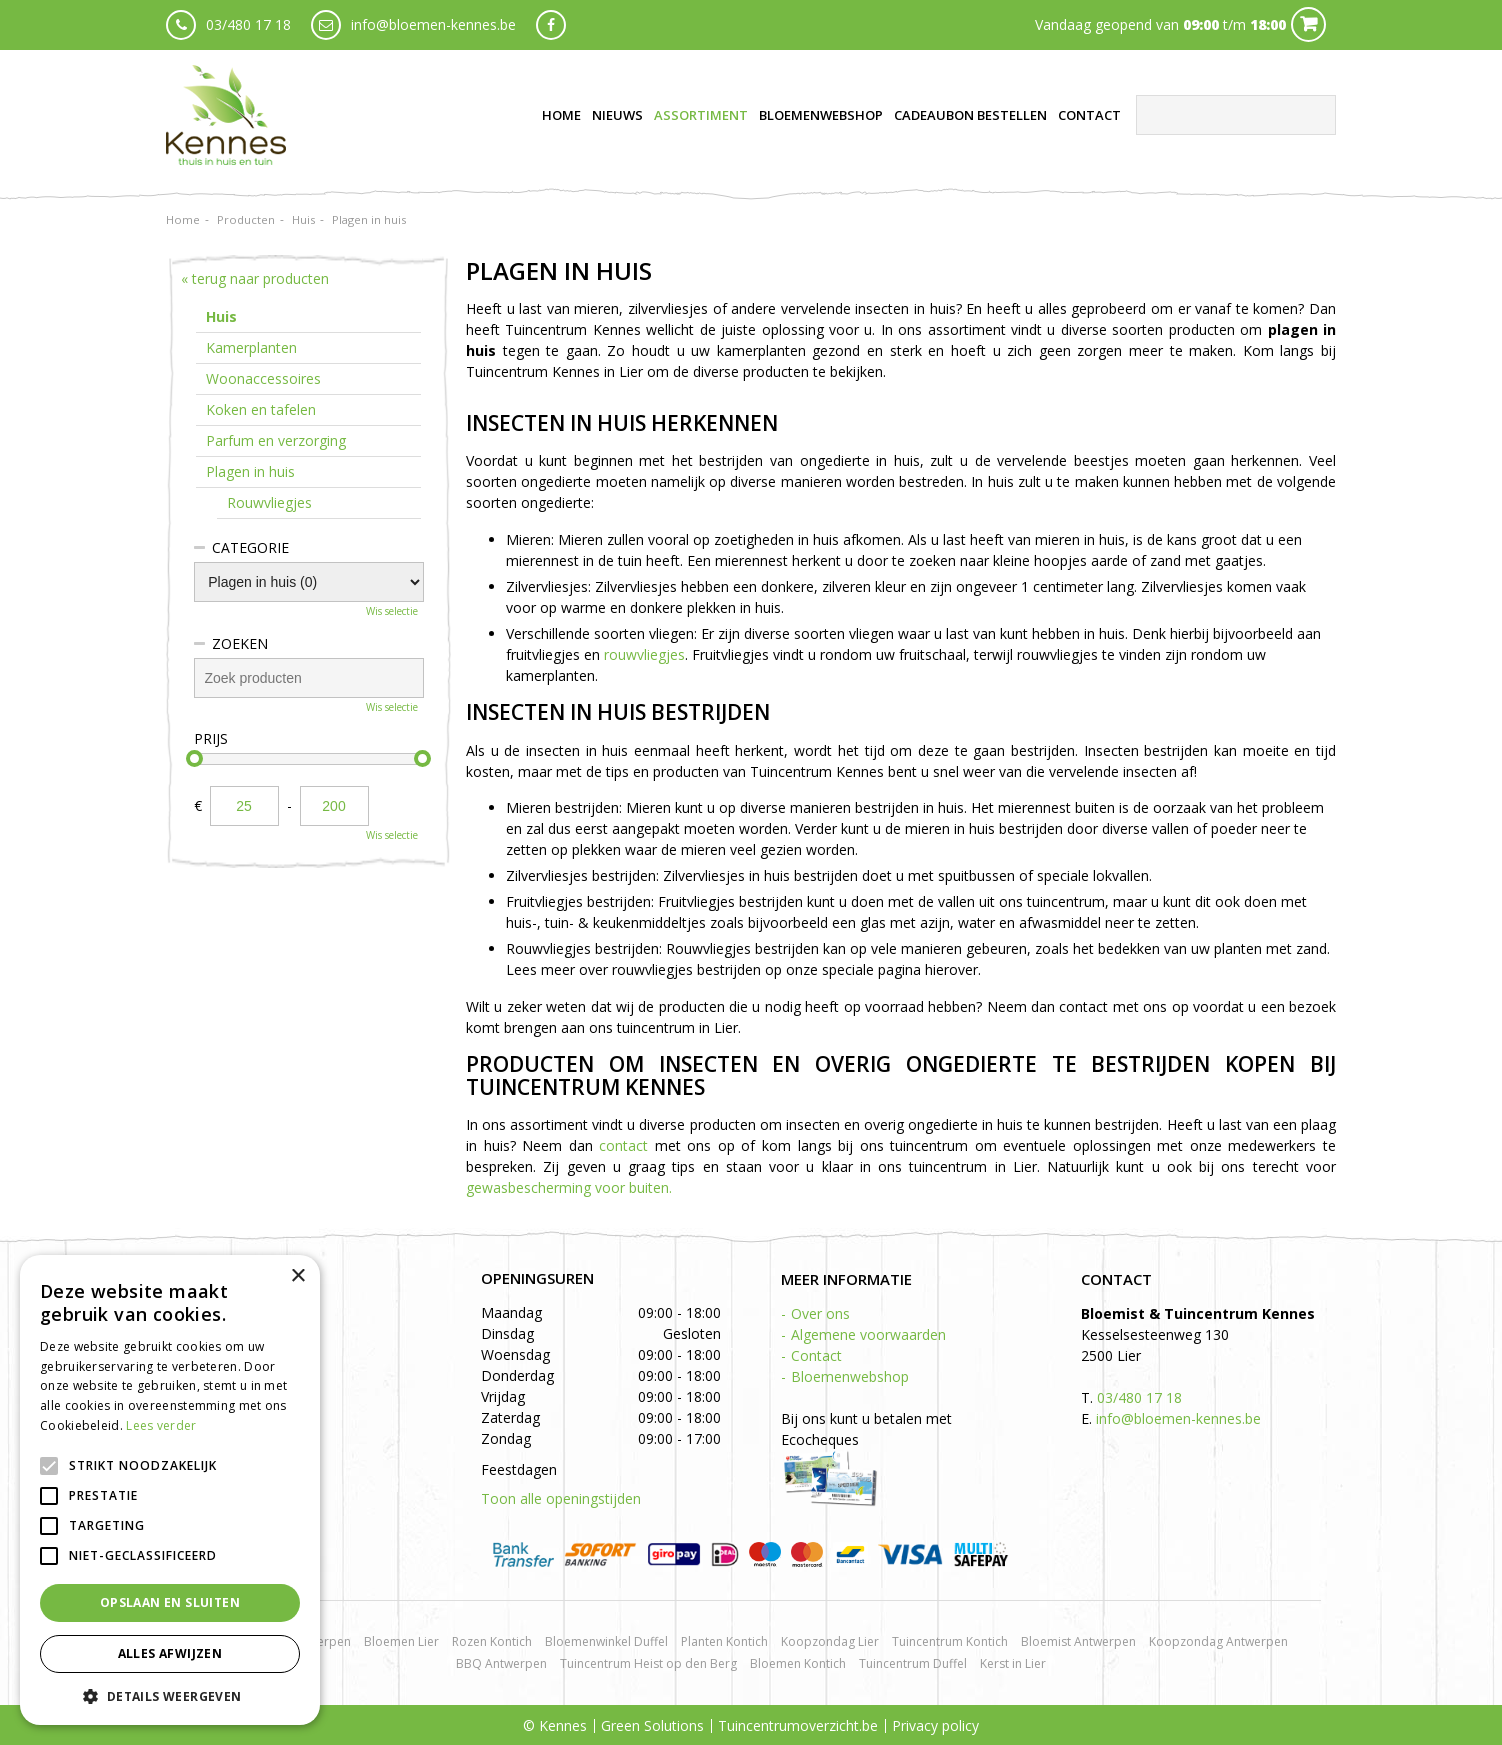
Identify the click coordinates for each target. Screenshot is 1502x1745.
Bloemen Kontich (798, 1663)
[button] (170, 1695)
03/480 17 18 (248, 24)
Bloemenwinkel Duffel (606, 1641)
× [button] (297, 1276)
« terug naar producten (255, 278)
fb (551, 25)
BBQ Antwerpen (501, 1663)
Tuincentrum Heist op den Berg (648, 1663)
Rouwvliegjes (269, 502)
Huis (221, 316)
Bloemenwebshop (850, 1376)
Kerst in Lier (1013, 1663)
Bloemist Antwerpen (1078, 1641)
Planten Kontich (724, 1641)
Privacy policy (935, 1725)
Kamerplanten (251, 347)
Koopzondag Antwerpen (1218, 1641)
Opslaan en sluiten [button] (170, 1602)
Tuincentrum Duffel (913, 1663)
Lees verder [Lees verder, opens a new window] (161, 1425)
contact (623, 1145)
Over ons (820, 1313)
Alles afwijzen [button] (170, 1653)
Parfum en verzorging (276, 440)
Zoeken (240, 643)
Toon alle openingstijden (561, 1498)
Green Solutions (652, 1725)
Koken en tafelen (261, 409)
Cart (1308, 24)
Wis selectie (392, 611)
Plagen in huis (250, 471)
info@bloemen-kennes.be (433, 24)
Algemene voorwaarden (868, 1334)
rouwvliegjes (644, 654)
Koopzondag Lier (830, 1641)
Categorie (250, 547)
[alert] (170, 1490)
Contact (816, 1355)
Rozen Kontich (492, 1641)
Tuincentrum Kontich (950, 1641)
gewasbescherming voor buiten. (569, 1187)
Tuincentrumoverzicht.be (798, 1725)
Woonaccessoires (263, 378)
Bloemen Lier (401, 1641)
